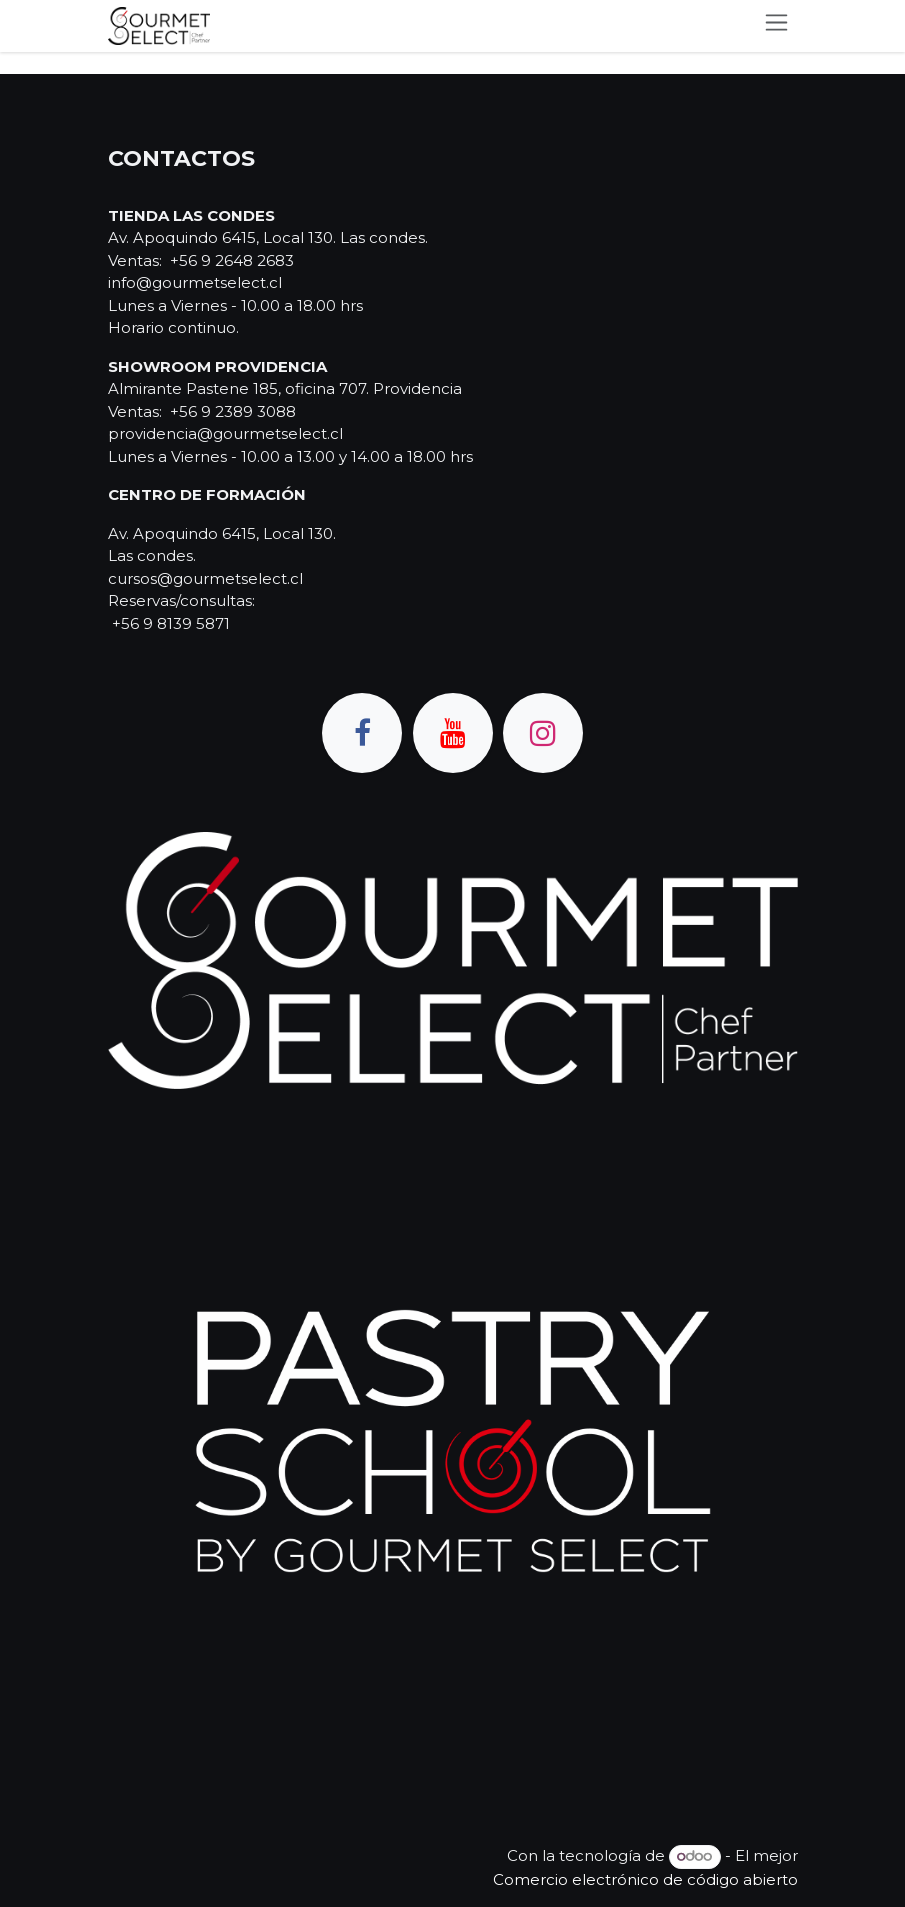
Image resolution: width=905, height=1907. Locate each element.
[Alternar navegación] (776, 26)
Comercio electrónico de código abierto (645, 1879)
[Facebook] (362, 733)
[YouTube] (453, 733)
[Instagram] (543, 733)
